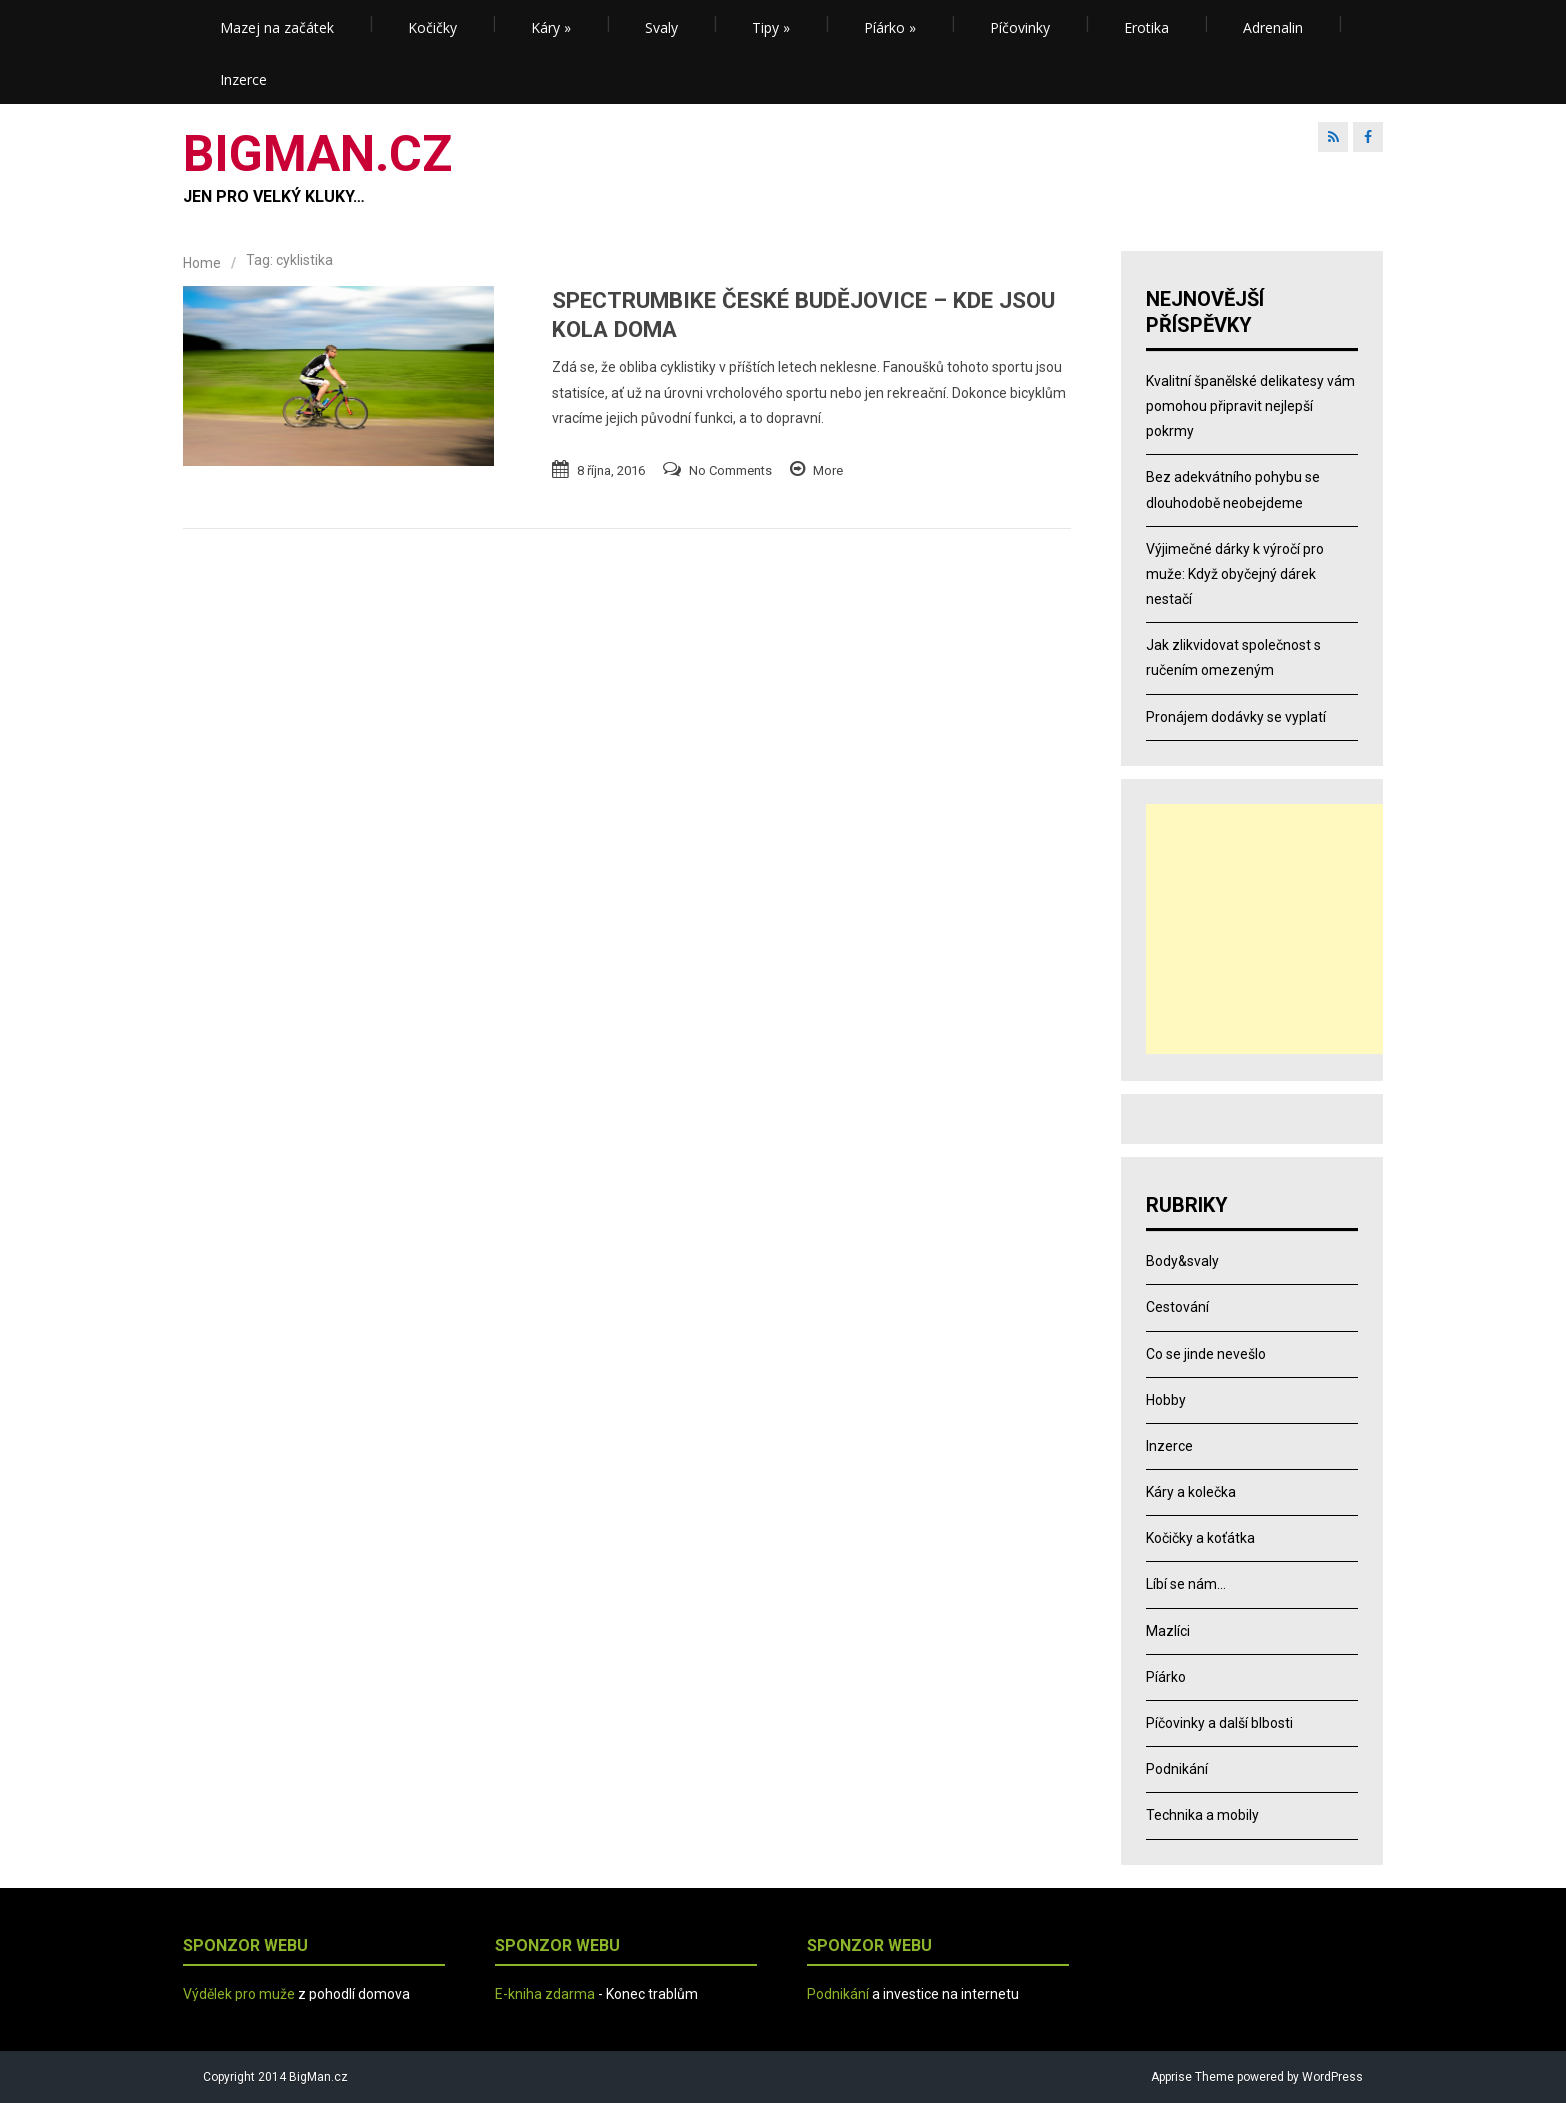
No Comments (730, 470)
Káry (551, 27)
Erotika (1146, 27)
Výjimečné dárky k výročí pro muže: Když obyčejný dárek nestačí (1235, 574)
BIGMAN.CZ (317, 154)
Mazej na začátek (277, 27)
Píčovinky (1020, 27)
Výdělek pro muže (239, 1994)
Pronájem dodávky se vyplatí (1236, 717)
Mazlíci (1168, 1631)
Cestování (1177, 1307)
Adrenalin (1273, 27)
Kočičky (432, 27)
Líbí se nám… (1186, 1584)
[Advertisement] (1271, 929)
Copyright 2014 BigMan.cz (275, 2077)
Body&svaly (1182, 1261)
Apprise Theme (1192, 2077)
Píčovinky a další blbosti (1219, 1723)
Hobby (1166, 1400)
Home (202, 263)
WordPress (1331, 2077)
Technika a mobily (1202, 1815)
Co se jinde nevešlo (1206, 1354)
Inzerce (243, 79)
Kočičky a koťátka (1200, 1538)
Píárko (890, 27)
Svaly (661, 27)
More (828, 470)
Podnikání (1177, 1769)
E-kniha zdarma (545, 1994)
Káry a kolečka (1191, 1492)
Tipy (771, 27)
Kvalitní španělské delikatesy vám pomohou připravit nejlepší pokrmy (1250, 406)
